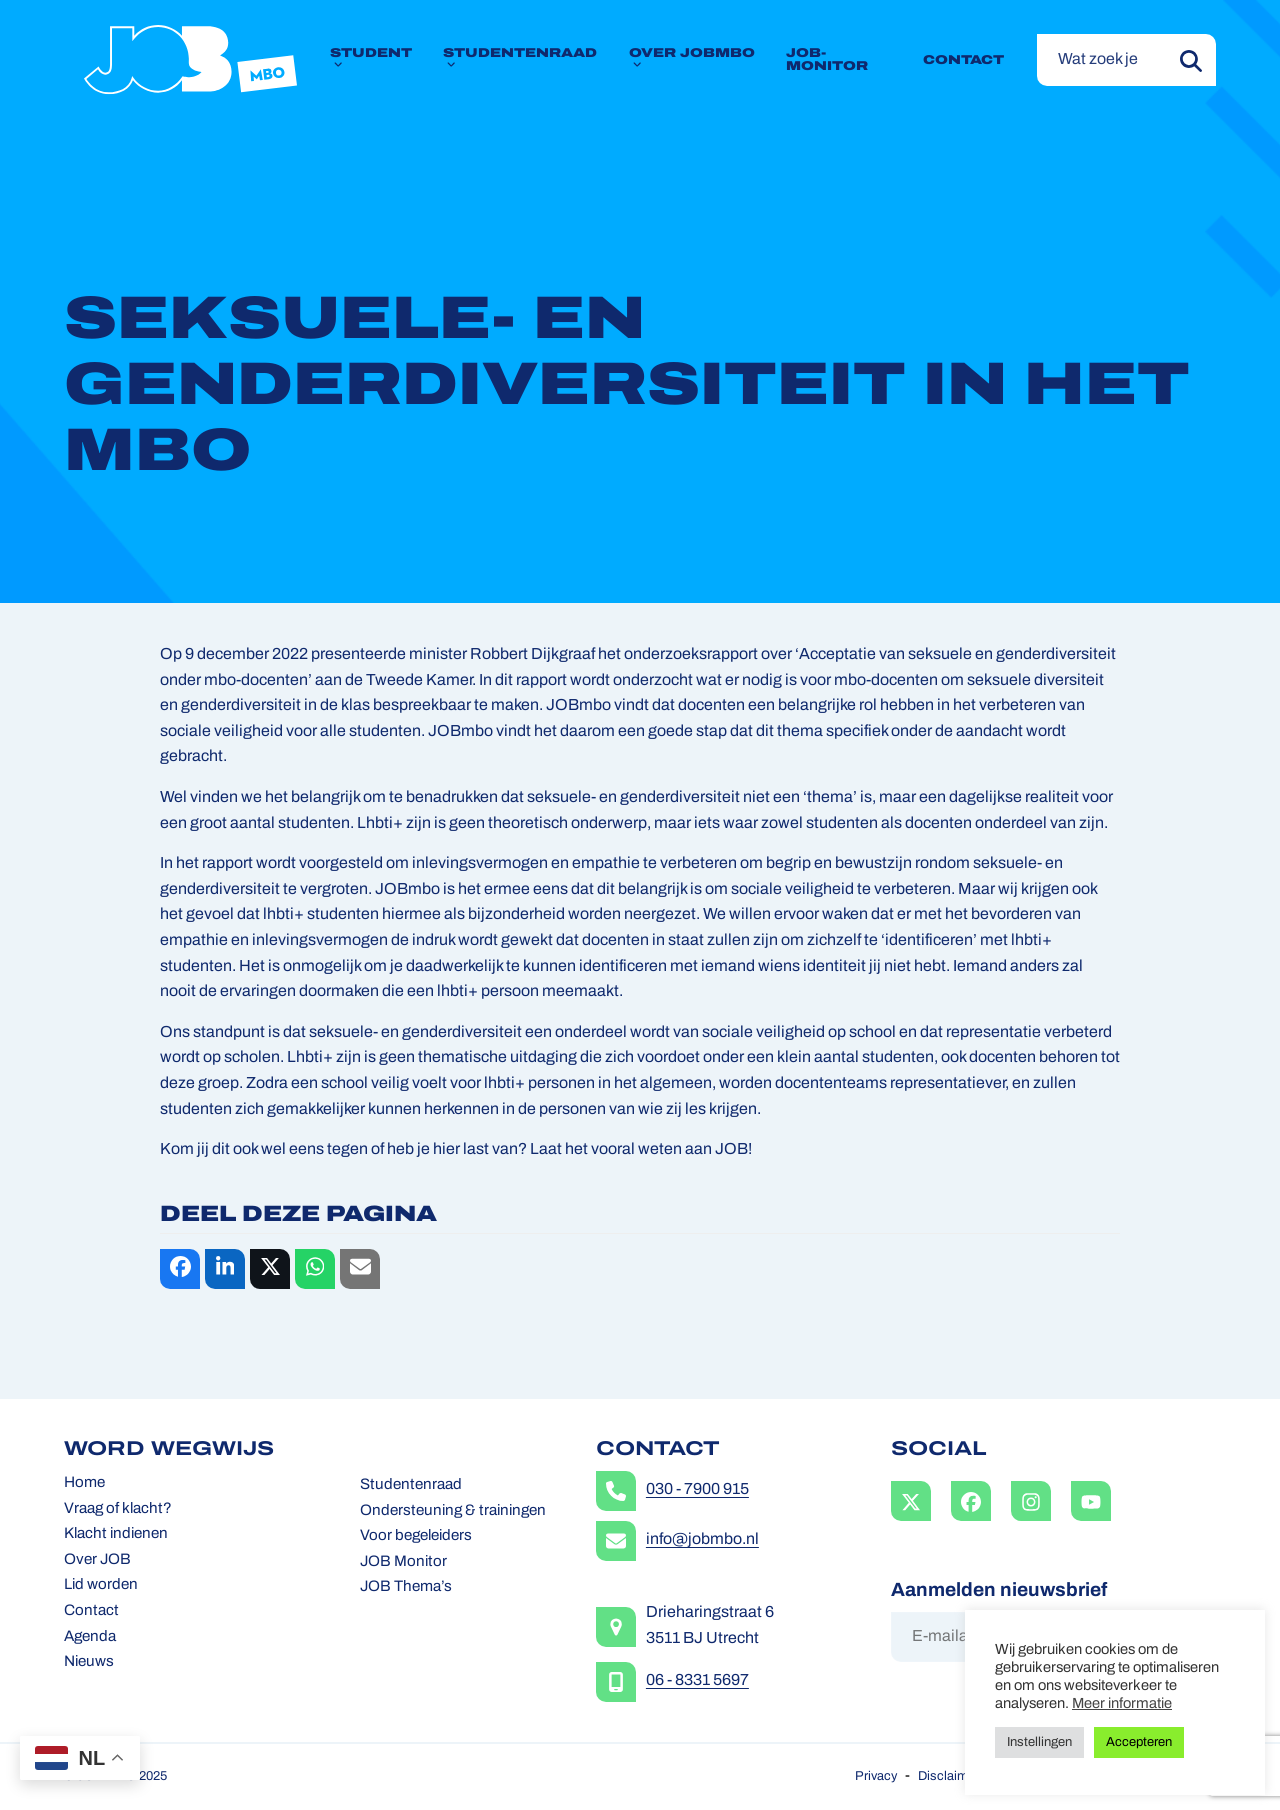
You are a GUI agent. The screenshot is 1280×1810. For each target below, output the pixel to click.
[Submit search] (1191, 60)
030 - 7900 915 (697, 1490)
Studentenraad (411, 1485)
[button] (180, 1269)
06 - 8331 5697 (697, 1681)
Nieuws (89, 1662)
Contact (91, 1611)
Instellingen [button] (1039, 1742)
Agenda (90, 1637)
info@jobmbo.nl (702, 1540)
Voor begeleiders (416, 1536)
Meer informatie (1122, 1704)
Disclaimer (948, 1776)
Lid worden (101, 1585)
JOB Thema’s (406, 1587)
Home (84, 1483)
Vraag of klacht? (118, 1509)
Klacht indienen (116, 1534)
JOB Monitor (403, 1562)
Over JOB (97, 1560)
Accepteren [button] (1139, 1742)
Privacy (876, 1776)
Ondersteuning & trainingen (453, 1511)
